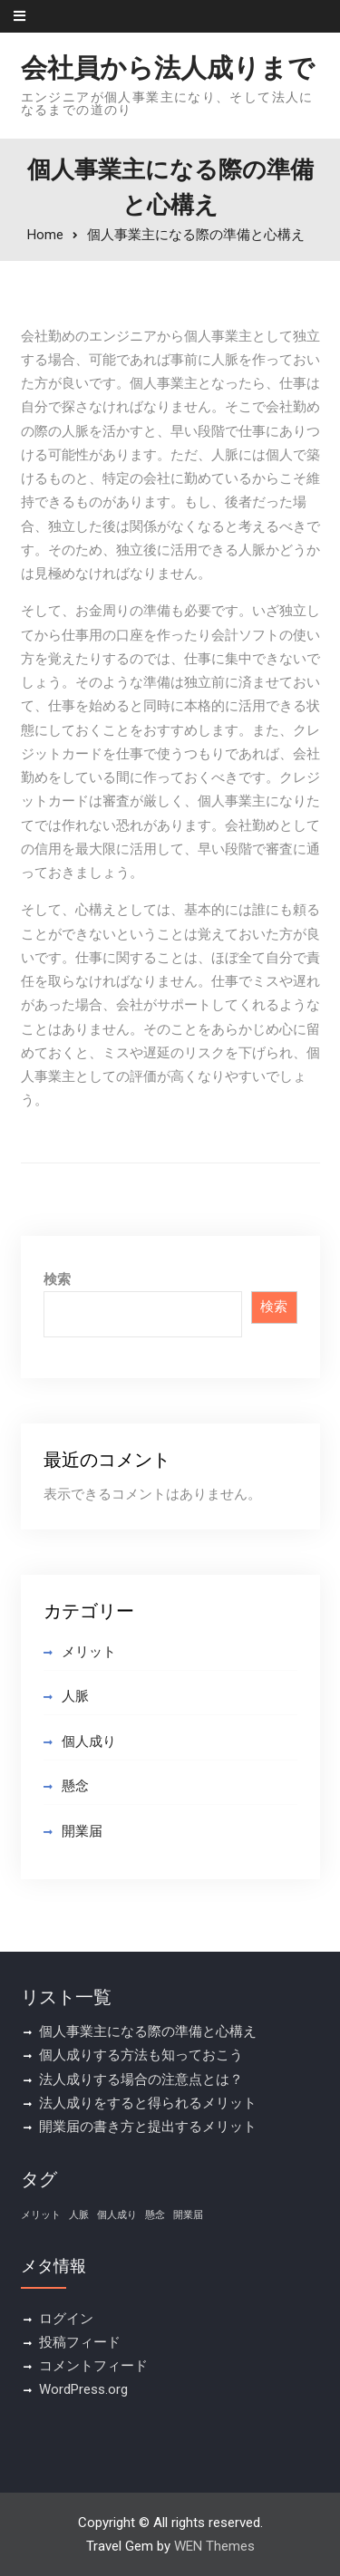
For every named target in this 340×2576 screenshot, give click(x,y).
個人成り (89, 1741)
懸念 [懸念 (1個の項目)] (155, 2215)
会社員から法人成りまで (168, 68)
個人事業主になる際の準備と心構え (148, 2031)
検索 (57, 1279)
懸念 (75, 1786)
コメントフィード (93, 2366)
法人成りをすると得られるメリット (148, 2103)
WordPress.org (83, 2389)
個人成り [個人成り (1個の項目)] (117, 2215)
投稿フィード (80, 2342)
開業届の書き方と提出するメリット (148, 2126)
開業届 (82, 1831)
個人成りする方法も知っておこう (141, 2055)
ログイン (66, 2319)
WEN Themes (214, 2546)
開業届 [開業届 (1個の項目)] (188, 2215)
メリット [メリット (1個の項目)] (41, 2215)
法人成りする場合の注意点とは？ (141, 2079)
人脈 (75, 1696)
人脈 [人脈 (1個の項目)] (79, 2215)
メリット (89, 1652)
